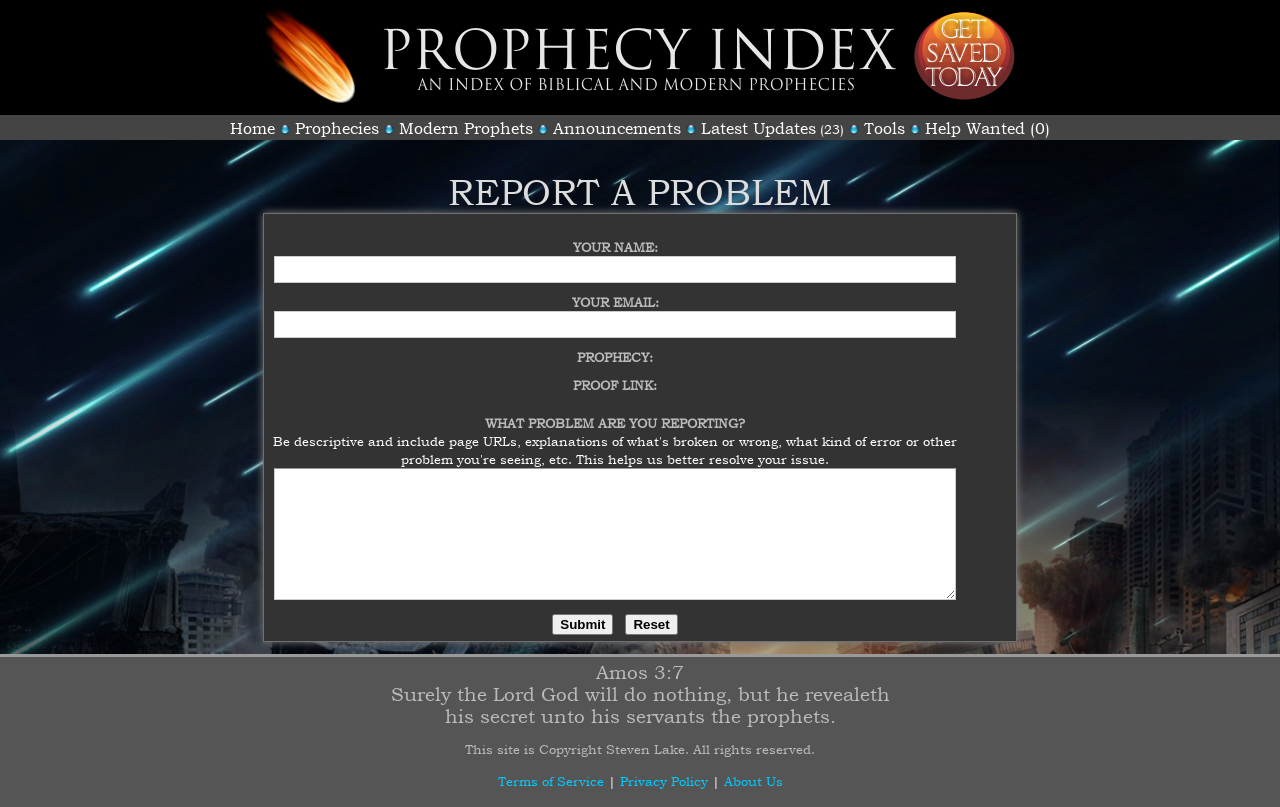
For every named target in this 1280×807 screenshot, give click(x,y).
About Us (753, 781)
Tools (884, 128)
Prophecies (337, 128)
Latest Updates (758, 128)
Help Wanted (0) (987, 128)
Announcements (617, 128)
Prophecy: (615, 345)
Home (252, 128)
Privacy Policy (664, 781)
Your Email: (615, 290)
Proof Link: (615, 373)
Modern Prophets (466, 128)
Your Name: (615, 235)
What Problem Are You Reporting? (615, 411)
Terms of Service (551, 781)
